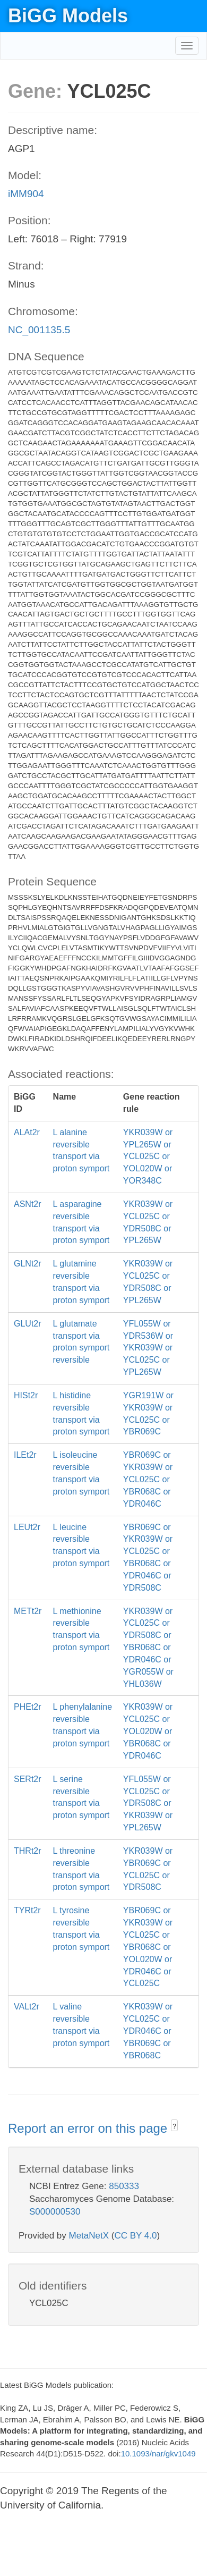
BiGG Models (68, 16)
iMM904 (26, 193)
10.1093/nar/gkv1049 (158, 2453)
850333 (124, 2186)
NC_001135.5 (39, 329)
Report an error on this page (89, 2128)
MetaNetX (89, 2236)
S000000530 (54, 2212)
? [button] (174, 2126)
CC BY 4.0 (135, 2236)
